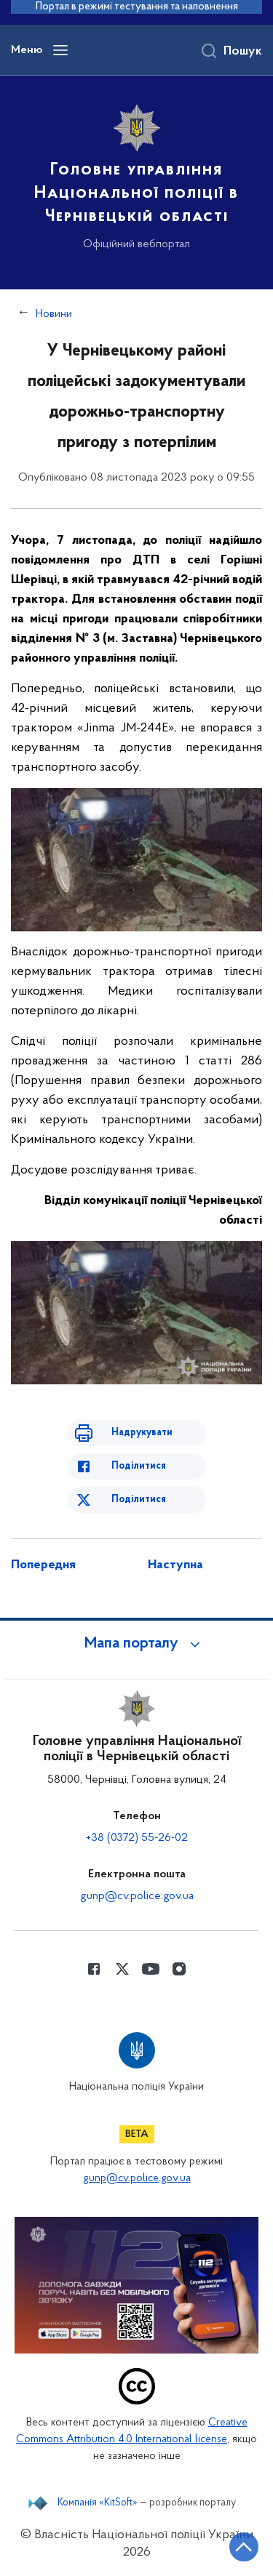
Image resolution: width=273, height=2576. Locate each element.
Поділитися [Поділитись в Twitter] (138, 1499)
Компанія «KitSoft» (98, 2503)
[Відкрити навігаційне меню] (60, 50)
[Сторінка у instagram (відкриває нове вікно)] (179, 1969)
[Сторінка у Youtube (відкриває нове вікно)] (150, 1969)
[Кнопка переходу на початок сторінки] (243, 2546)
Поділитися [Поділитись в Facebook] (138, 1466)
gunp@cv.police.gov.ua (137, 1896)
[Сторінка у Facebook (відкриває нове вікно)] (94, 1969)
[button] (137, 1644)
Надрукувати (142, 1432)
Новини (54, 314)
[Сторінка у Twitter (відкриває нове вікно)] (122, 1969)
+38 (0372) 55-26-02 (137, 1838)
